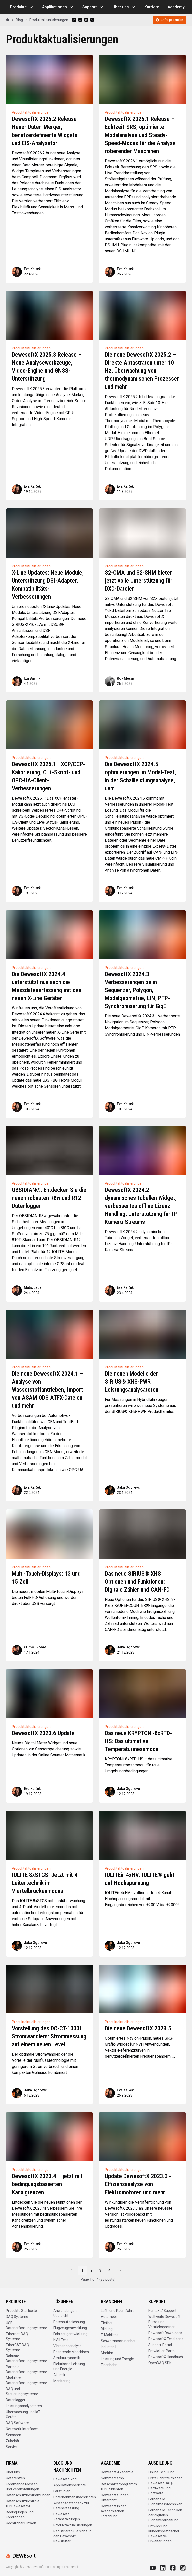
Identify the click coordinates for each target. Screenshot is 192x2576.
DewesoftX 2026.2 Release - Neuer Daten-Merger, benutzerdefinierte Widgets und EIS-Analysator (46, 131)
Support (93, 7)
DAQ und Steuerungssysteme (22, 2391)
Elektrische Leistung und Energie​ (69, 2366)
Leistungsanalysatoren (24, 2406)
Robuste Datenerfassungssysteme (26, 2358)
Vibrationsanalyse (68, 2346)
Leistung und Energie (117, 2359)
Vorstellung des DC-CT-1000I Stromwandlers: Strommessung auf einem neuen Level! (49, 2036)
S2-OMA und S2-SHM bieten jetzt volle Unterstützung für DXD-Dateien (139, 580)
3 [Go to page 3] (101, 2270)
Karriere (151, 7)
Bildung (107, 2329)
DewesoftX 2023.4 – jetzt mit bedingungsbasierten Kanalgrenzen (47, 2184)
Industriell (108, 2347)
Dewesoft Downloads (165, 2333)
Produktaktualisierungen (49, 20)
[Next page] (120, 2270)
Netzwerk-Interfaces (22, 2429)
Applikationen (58, 7)
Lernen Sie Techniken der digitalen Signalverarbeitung (165, 2515)
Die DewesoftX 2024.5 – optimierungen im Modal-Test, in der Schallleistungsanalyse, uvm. (140, 776)
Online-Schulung (161, 2472)
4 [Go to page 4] (109, 2270)
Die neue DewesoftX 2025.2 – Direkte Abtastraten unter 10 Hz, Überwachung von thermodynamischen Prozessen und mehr (142, 370)
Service (12, 2447)
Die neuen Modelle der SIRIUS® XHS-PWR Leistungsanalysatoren (131, 1381)
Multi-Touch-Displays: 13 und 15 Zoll (46, 1577)
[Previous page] (71, 2270)
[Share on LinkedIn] (74, 20)
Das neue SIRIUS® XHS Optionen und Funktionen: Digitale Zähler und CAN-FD (137, 1581)
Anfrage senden (169, 20)
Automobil (109, 2317)
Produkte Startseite (21, 2311)
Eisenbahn (109, 2365)
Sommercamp (112, 2478)
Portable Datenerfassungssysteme (26, 2369)
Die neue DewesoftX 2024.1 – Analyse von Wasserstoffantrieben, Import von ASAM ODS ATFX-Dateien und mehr (47, 1389)
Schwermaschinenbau (118, 2341)
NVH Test (61, 2340)
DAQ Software (17, 2423)
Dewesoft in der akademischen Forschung (113, 2511)
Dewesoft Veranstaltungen (67, 2516)
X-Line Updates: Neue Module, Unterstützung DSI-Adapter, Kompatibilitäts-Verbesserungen (48, 584)
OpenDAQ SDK (160, 2363)
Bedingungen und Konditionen (20, 2514)
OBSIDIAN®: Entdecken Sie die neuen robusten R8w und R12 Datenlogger (49, 1197)
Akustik (59, 2375)
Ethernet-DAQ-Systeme (18, 2336)
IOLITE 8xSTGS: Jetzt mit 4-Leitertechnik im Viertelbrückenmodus (46, 1882)
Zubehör (13, 2441)
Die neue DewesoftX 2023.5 (138, 2028)
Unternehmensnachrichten (75, 2497)
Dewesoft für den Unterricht (115, 2497)
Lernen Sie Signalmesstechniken (165, 2501)
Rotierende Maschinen (71, 2352)
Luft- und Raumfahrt (117, 2311)
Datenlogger (16, 2400)
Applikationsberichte (70, 2485)
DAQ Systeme (17, 2317)
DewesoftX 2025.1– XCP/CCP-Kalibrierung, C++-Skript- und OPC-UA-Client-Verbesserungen (48, 776)
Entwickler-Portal (162, 2351)
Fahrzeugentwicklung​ (71, 2334)
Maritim (107, 2353)
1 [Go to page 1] (83, 2270)
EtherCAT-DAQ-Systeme (18, 2347)
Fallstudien (62, 2491)
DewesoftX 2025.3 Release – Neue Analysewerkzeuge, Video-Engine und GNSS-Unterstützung (47, 366)
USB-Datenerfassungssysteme (26, 2325)
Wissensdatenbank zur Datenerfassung (72, 2505)
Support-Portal (160, 2345)
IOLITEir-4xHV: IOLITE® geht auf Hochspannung (139, 1878)
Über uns (124, 7)
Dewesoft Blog (65, 2479)
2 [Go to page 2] (91, 2270)
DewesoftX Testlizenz (166, 2339)
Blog (19, 20)
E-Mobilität (109, 2335)
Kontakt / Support (162, 2311)
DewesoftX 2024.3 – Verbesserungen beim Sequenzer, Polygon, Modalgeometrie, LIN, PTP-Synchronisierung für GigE (137, 990)
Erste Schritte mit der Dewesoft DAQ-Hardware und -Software (165, 2485)
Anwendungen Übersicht (65, 2313)
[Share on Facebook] (80, 20)
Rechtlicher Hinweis (21, 2523)
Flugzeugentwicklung (70, 2328)
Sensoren (13, 2435)
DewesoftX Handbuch (165, 2357)
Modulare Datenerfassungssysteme (26, 2380)
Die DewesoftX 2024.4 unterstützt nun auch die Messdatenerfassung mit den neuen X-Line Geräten (47, 986)
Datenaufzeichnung (69, 2322)
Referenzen (15, 2478)
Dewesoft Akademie (117, 2472)
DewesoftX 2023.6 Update (43, 1733)
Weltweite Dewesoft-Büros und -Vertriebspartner (165, 2322)
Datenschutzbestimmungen (28, 2495)
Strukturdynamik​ (67, 2358)
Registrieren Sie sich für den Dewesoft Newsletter (72, 2536)
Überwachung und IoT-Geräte (23, 2414)
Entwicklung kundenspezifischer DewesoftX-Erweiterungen (164, 2533)
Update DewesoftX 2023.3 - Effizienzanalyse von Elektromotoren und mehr (138, 2184)
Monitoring (62, 2381)
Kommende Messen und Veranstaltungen (22, 2486)
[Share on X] (86, 20)
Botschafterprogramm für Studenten (119, 2486)
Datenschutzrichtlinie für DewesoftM (23, 2503)
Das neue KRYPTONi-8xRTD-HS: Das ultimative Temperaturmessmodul (138, 1741)
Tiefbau (107, 2323)
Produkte (22, 7)
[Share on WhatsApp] (92, 20)
